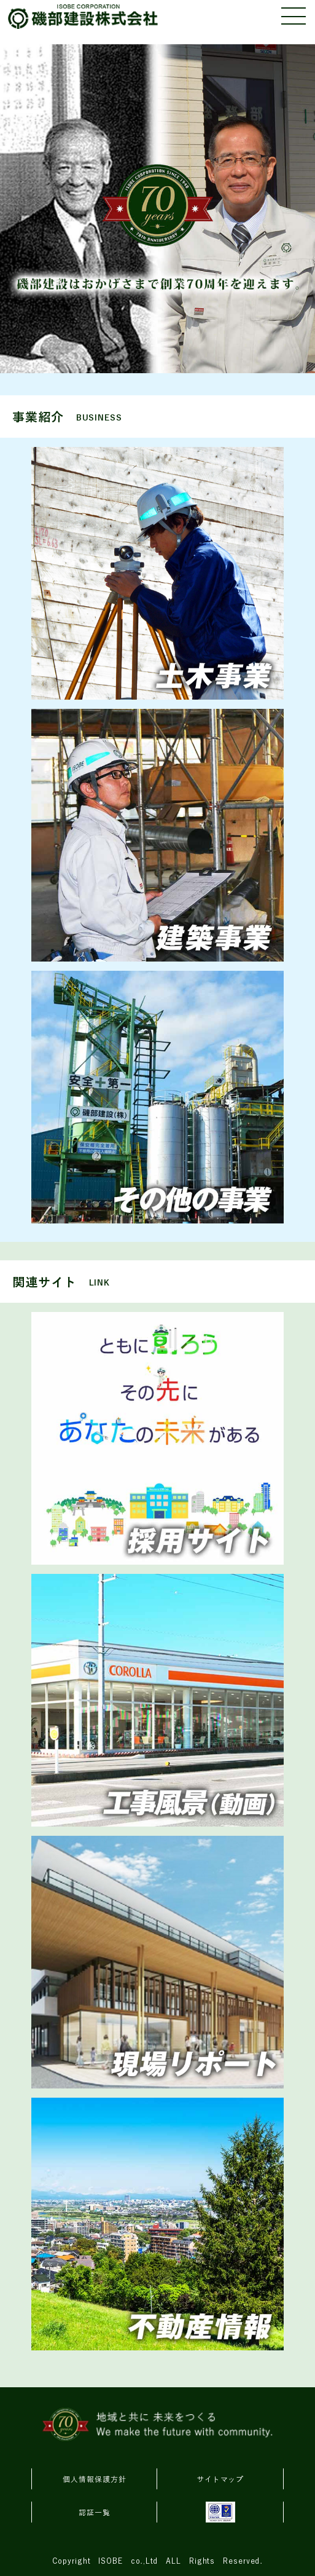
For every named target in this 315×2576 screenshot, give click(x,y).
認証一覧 (95, 2512)
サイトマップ (220, 2479)
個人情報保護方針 (94, 2479)
